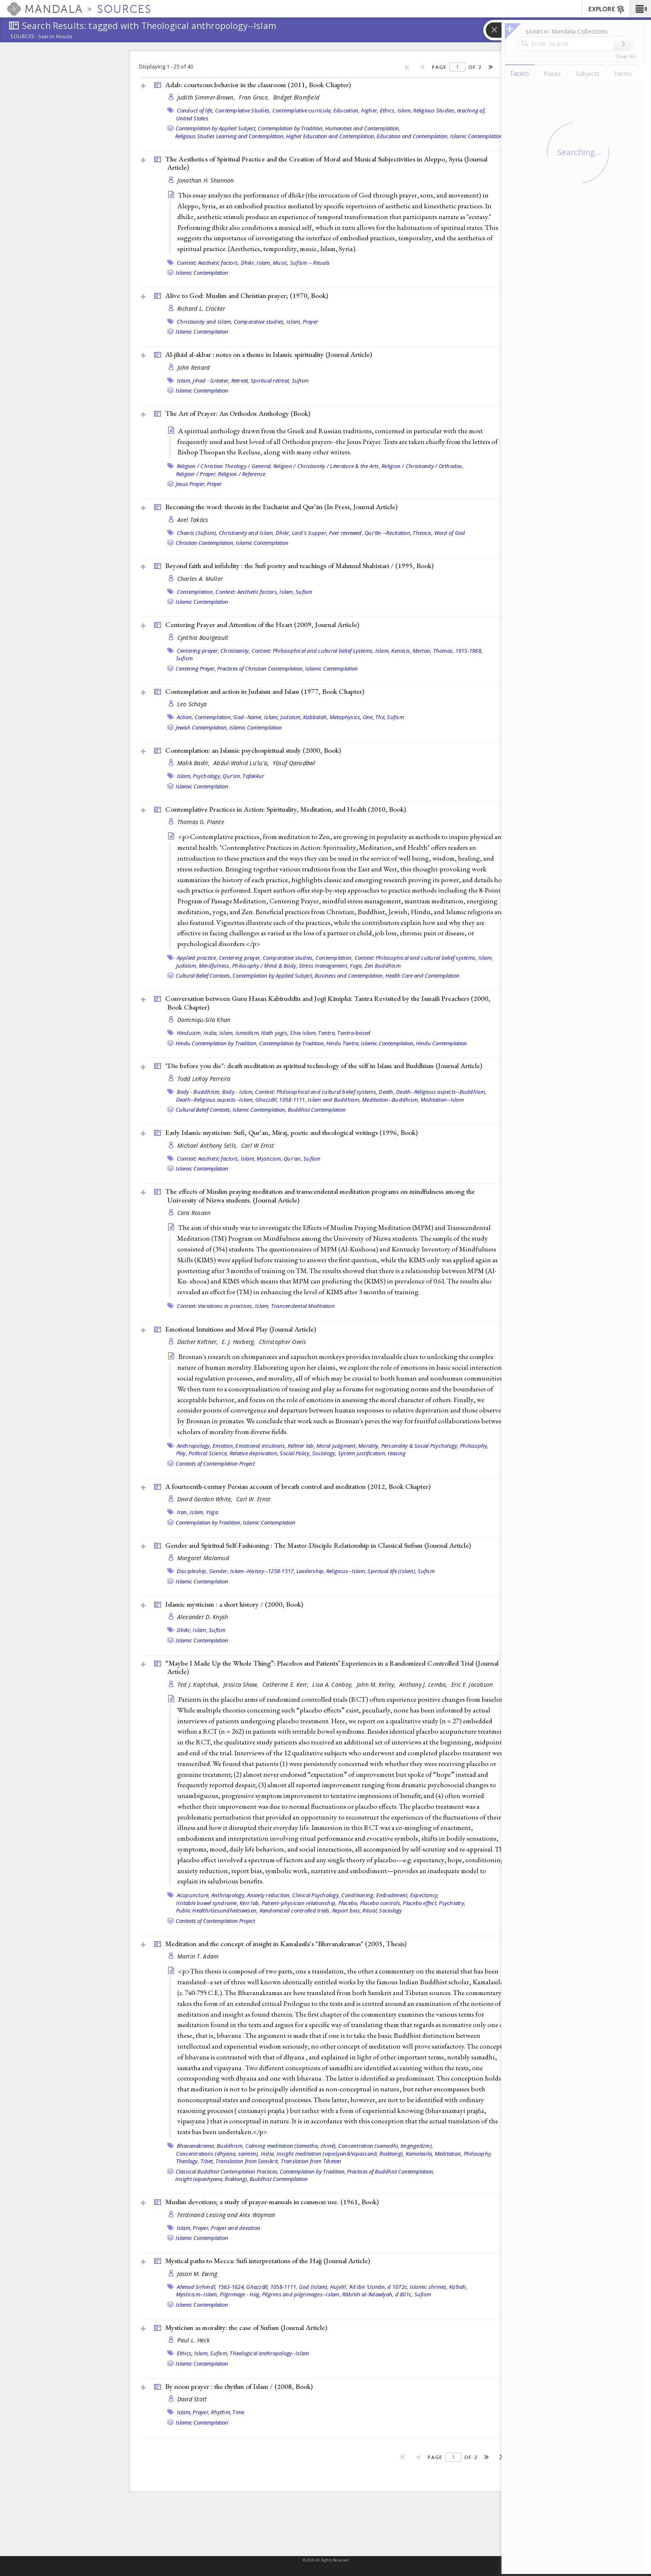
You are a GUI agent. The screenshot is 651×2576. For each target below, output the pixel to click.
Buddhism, (230, 2145)
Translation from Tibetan (311, 2161)
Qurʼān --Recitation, (388, 533)
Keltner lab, (301, 1445)
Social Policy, (295, 1453)
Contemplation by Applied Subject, (216, 128)
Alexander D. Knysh (202, 1617)
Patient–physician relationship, (299, 1903)
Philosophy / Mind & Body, (264, 965)
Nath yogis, (275, 1033)
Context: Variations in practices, (215, 1306)
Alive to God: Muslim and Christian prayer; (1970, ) (246, 295)
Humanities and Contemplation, (362, 128)
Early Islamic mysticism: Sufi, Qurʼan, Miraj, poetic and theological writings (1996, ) (291, 1132)
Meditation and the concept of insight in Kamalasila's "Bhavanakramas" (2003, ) (285, 1943)
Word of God (449, 533)
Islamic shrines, (429, 2287)
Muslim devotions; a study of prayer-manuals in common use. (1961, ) (272, 2201)
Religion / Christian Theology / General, (224, 466)
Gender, (219, 1571)
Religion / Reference (241, 474)
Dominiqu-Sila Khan (204, 1020)
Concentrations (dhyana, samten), (217, 2153)
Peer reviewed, (346, 533)
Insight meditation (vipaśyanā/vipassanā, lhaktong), (340, 2153)
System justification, (362, 1453)
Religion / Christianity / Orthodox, (422, 466)
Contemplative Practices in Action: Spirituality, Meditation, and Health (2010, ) (285, 809)
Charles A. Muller (200, 579)
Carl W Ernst (257, 1145)
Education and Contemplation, (413, 136)
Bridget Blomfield (296, 97)
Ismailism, (247, 1033)
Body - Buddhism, (199, 1091)
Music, (281, 262)
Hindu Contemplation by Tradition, (217, 1043)
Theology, (187, 2161)
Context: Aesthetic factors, (208, 262)
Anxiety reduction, (269, 1895)
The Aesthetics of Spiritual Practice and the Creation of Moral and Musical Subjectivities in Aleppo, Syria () (326, 163)
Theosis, (423, 533)
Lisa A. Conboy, (333, 1684)
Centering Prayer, (196, 668)
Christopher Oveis (282, 1342)
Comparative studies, (259, 321)
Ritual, (370, 1910)
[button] (640, 8)
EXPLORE (606, 9)
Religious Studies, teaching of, (449, 110)
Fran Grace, (255, 97)
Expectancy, (424, 1895)
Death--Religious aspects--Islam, (215, 1099)
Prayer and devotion (235, 2228)
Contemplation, (196, 591)
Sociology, (324, 1453)
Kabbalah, (315, 717)
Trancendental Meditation (303, 1306)
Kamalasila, (419, 2153)
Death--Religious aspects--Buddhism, (441, 1091)
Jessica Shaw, (241, 1684)
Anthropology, (194, 1445)
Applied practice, (197, 957)
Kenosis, (401, 650)
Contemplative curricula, (302, 110)
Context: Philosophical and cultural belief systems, (313, 650)
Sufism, (219, 2353)
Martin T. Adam (198, 1956)
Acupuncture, (193, 1895)
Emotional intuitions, (260, 1445)
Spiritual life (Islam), (391, 1571)
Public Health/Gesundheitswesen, (217, 1910)
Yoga (212, 1512)
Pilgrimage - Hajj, (240, 2294)
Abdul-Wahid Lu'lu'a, (242, 763)
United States (192, 118)
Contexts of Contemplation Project (215, 1463)
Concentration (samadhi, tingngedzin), (385, 2145)
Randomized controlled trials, (295, 1910)
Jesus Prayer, (191, 484)
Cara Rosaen (194, 1213)
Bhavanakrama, (196, 2145)
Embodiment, (392, 1895)
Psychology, (207, 776)
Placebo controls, (380, 1903)
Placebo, (348, 1903)
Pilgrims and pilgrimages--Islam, (301, 2294)
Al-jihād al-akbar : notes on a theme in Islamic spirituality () (268, 354)
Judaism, (291, 717)
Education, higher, (356, 110)
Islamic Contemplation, (388, 1043)
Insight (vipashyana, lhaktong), (211, 2179)
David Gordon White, (206, 1499)
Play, (181, 1453)
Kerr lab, (250, 1903)
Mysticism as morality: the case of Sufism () (246, 2327)
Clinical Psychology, (316, 1895)
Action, (185, 717)
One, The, (374, 717)
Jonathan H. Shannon (205, 180)
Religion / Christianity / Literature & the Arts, (326, 466)
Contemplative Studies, (243, 110)
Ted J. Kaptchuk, (199, 1684)
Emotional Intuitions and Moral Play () (240, 1329)
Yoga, (356, 965)
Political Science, (208, 1453)
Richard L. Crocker (201, 308)
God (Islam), (314, 2287)
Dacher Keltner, (198, 1342)
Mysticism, (269, 1158)
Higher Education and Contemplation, (330, 136)
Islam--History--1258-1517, (262, 1571)
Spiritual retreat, (271, 380)
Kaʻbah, (458, 2287)
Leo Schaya (192, 704)
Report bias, (346, 1910)
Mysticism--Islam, (197, 2294)
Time (238, 2412)
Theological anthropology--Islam (269, 2353)
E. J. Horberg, (239, 1342)
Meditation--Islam (442, 1099)
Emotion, (223, 1445)
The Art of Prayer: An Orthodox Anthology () (237, 413)
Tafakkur (253, 776)
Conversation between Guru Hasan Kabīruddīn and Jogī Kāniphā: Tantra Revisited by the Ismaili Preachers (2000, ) (327, 1003)
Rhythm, (221, 2412)
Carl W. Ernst (253, 1499)
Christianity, (235, 650)
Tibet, (207, 2161)
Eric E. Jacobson (472, 1684)
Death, (387, 1091)
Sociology (390, 1910)
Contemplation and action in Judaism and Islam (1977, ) (264, 691)
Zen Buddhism (383, 965)
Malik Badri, (194, 763)
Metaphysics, (346, 717)
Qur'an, (232, 776)
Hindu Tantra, (343, 1043)
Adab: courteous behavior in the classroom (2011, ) (258, 84)
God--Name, (248, 717)
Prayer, (201, 2228)
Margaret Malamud (203, 1558)
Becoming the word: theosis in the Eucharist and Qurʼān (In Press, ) (281, 506)
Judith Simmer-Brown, (207, 97)
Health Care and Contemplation (422, 975)
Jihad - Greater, (211, 380)
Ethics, (388, 110)
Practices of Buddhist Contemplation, (390, 2171)
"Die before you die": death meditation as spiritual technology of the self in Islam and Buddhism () (323, 1065)
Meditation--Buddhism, (390, 1099)
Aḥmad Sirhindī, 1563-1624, (211, 2287)
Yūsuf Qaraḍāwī (294, 763)
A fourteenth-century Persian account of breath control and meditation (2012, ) (298, 1486)
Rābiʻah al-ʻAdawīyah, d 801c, (377, 2294)
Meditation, (449, 2153)
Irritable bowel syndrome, (207, 1903)
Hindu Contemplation (441, 1043)
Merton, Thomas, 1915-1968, (448, 650)
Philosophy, (474, 1445)
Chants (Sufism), (197, 533)
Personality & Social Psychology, (420, 1445)
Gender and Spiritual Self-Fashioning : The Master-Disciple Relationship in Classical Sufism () (318, 1545)
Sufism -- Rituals (310, 262)
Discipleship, (192, 1571)
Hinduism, (189, 1033)
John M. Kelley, (377, 1684)
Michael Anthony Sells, (208, 1145)
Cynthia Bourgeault (203, 638)
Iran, (182, 1512)
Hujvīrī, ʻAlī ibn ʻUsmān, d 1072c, (369, 2287)
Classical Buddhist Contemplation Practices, (227, 2171)
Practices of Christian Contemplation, (260, 668)
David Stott (192, 2399)
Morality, (368, 1445)
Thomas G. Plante (200, 822)
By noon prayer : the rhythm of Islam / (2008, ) (239, 2386)
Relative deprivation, (254, 1453)
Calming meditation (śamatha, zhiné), (291, 2145)
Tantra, (327, 1033)
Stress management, (324, 965)
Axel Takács (192, 520)
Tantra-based (353, 1033)
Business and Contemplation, (349, 975)
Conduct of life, (195, 110)
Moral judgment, (336, 1445)
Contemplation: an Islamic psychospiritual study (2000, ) (253, 750)
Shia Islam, (303, 1033)
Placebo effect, (420, 1903)
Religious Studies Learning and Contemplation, (230, 136)
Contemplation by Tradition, (291, 128)
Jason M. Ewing (197, 2274)
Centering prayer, (198, 650)
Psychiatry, (452, 1903)
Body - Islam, (238, 1091)
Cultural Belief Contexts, (203, 975)
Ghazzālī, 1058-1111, (280, 1099)
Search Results (55, 36)
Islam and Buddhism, (334, 1099)
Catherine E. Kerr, (286, 1684)
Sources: (23, 37)
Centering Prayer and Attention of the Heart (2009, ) (262, 624)
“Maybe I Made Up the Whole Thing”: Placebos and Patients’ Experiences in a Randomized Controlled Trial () (332, 1667)
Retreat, (240, 380)
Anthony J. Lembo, (424, 1684)
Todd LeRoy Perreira (204, 1079)
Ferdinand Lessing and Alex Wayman (226, 2215)
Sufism (300, 380)
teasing (397, 1453)
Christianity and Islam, (204, 321)
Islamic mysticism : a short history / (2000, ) (234, 1604)
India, (210, 1033)
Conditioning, (357, 1895)
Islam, (404, 110)
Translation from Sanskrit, (247, 2161)
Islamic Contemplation (476, 136)
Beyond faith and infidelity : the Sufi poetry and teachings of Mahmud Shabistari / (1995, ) (299, 565)
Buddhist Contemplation (317, 1109)
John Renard (193, 367)
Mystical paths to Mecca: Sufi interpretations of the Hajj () (267, 2260)
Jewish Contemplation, (202, 727)
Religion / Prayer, (196, 474)
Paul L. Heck (193, 2340)
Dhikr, (248, 262)
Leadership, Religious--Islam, (331, 1571)
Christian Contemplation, (205, 542)
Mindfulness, (215, 965)
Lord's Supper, (310, 533)
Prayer (310, 321)
